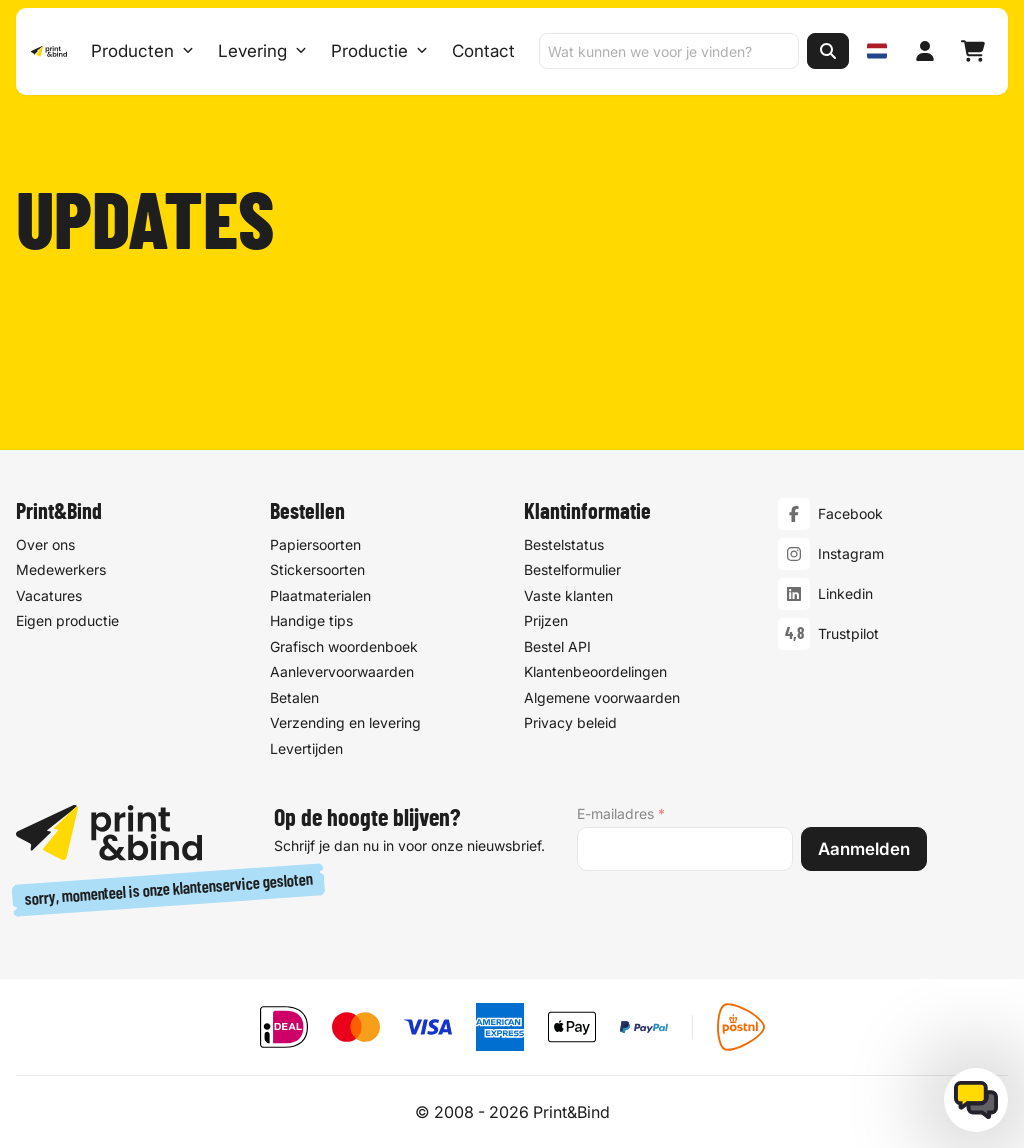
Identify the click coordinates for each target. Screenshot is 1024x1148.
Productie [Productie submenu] (378, 52)
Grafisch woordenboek (344, 646)
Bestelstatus (564, 544)
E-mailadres (621, 814)
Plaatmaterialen (320, 595)
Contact (482, 52)
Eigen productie (67, 620)
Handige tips (311, 620)
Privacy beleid (570, 722)
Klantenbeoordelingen (595, 671)
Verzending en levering (345, 722)
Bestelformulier (572, 569)
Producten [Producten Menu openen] (141, 52)
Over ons (45, 544)
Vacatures (49, 595)
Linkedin (845, 593)
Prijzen (546, 620)
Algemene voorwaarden (602, 697)
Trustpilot (848, 633)
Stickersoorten (317, 569)
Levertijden (306, 748)
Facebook (850, 513)
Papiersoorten (315, 544)
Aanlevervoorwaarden (342, 671)
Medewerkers (61, 569)
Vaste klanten (568, 595)
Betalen (294, 697)
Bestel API (557, 646)
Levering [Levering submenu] (261, 52)
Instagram (851, 553)
